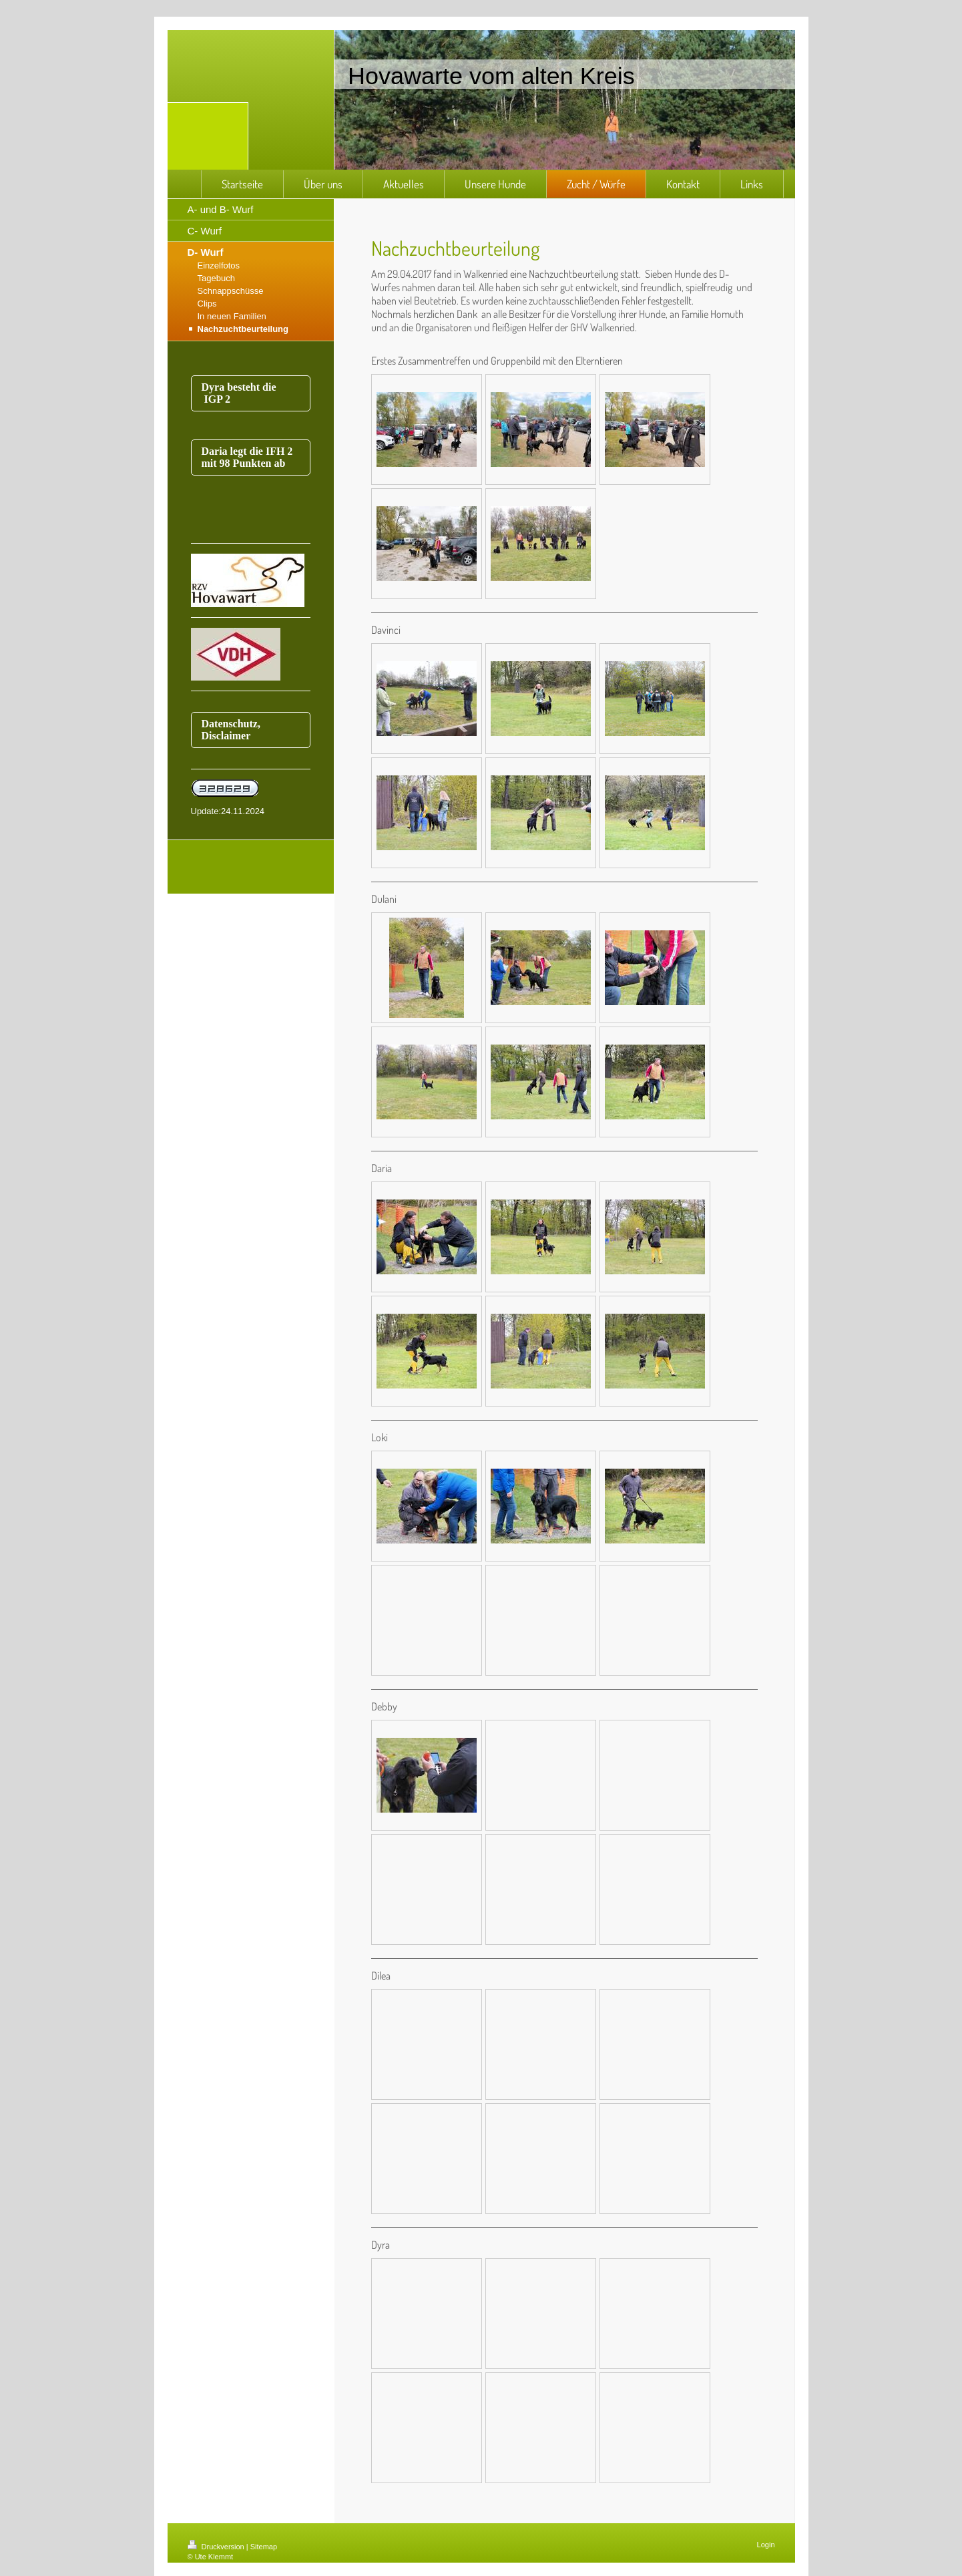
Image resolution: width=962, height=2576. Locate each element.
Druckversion (217, 2547)
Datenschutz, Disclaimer (231, 729)
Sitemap (263, 2547)
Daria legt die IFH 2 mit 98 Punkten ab (247, 457)
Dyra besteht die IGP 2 (240, 393)
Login (766, 2545)
